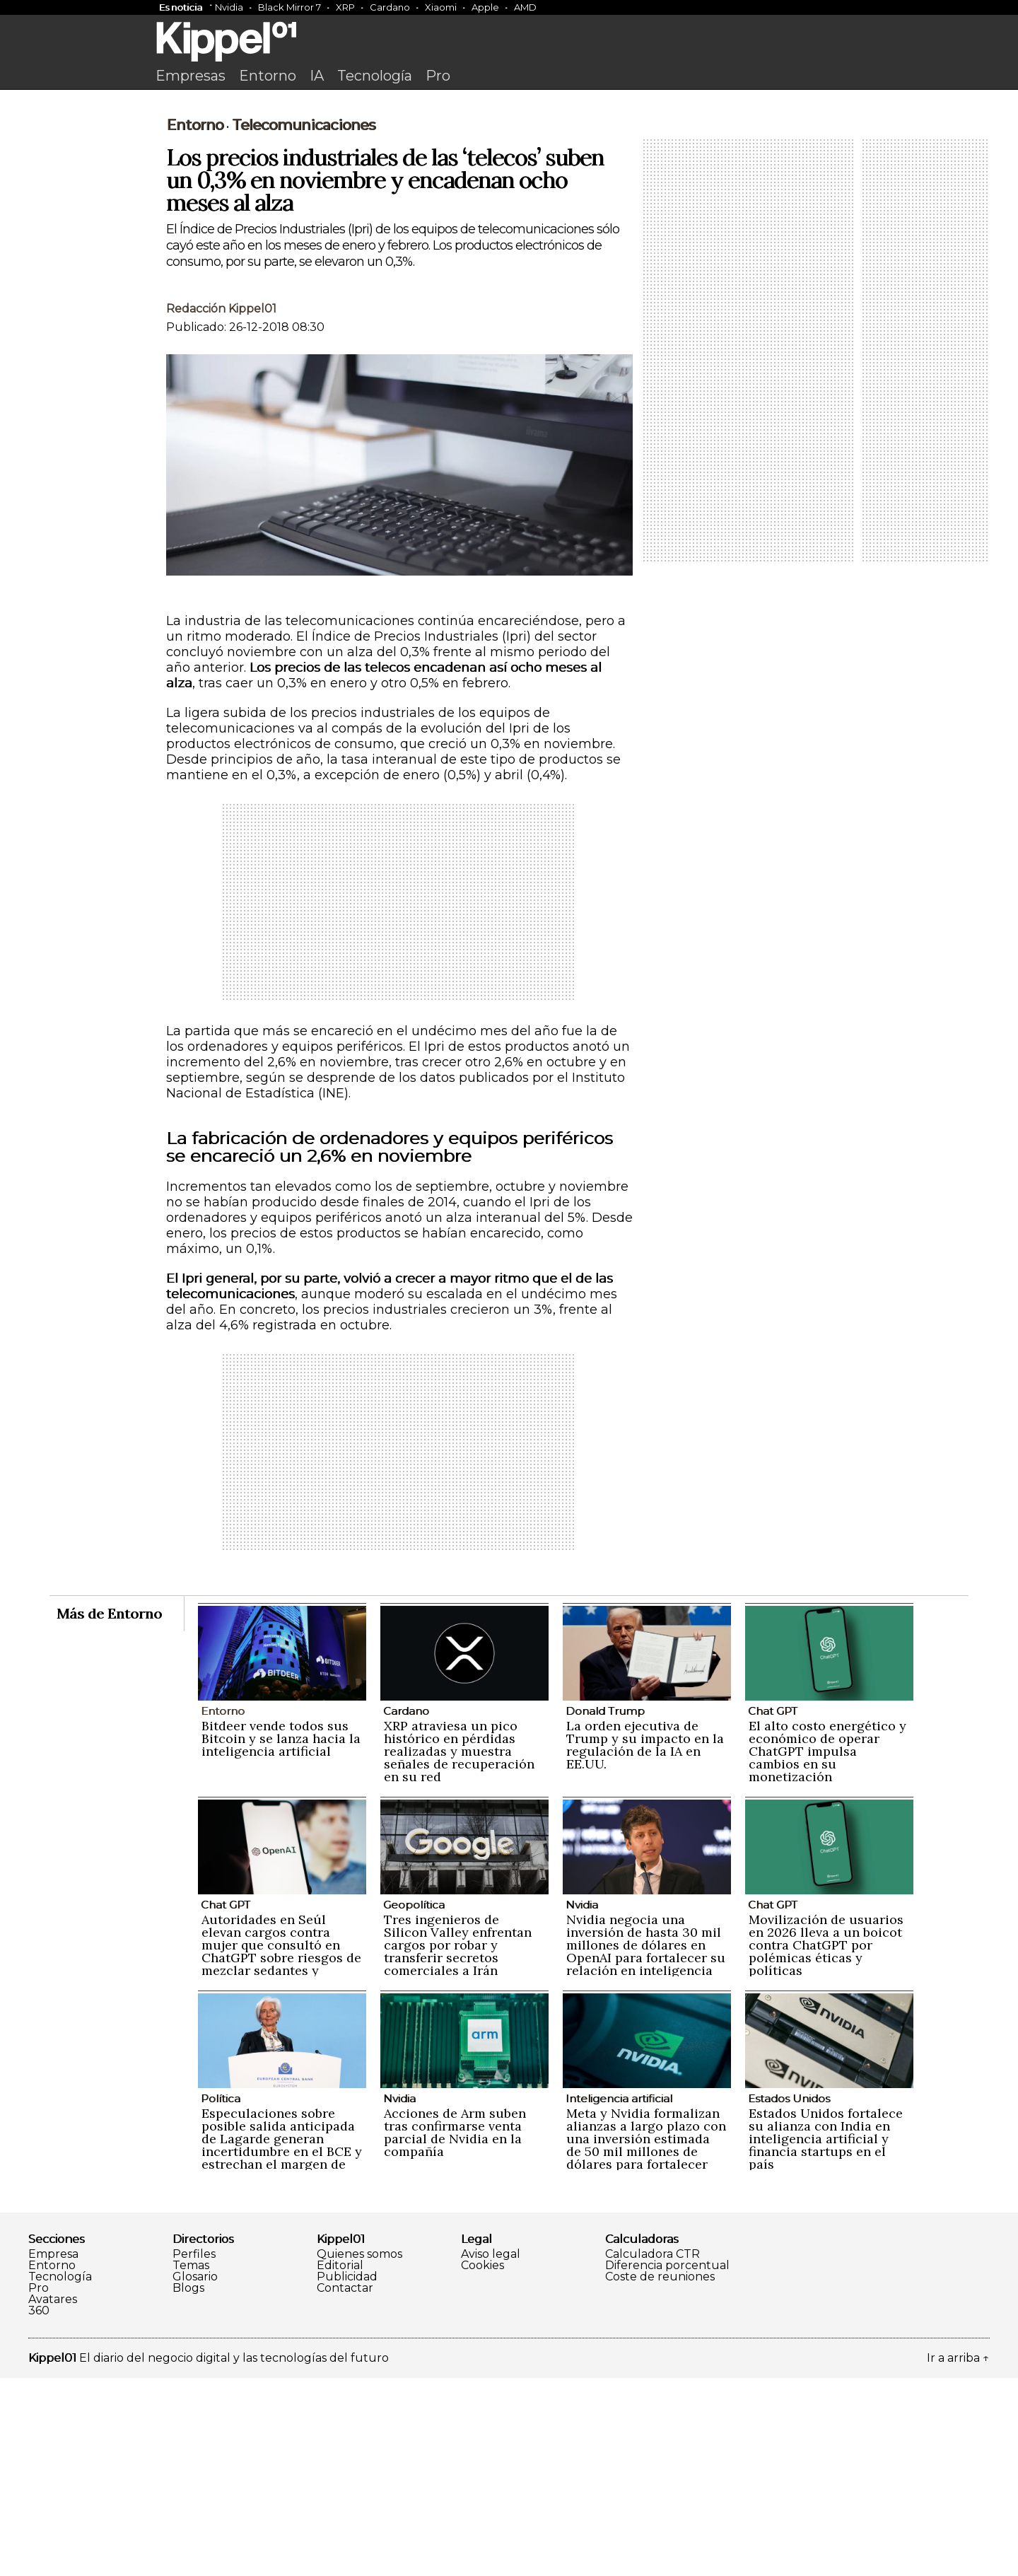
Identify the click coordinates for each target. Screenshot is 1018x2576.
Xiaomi (441, 7)
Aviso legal (490, 2452)
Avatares (52, 2497)
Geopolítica (414, 2102)
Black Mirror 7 (289, 7)
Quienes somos (359, 2452)
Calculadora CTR (652, 2452)
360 (38, 2508)
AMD (525, 7)
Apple (485, 7)
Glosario (195, 2475)
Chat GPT (772, 1909)
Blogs (188, 2486)
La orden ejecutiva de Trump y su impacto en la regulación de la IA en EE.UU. (645, 1943)
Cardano (390, 7)
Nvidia (229, 7)
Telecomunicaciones (303, 323)
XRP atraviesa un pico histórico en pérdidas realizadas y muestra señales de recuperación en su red (459, 1949)
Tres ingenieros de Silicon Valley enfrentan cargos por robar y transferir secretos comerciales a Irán (458, 2142)
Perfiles (194, 2452)
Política (220, 2296)
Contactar (345, 2486)
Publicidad (347, 2475)
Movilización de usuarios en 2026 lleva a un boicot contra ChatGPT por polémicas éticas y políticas (826, 2142)
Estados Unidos (789, 2296)
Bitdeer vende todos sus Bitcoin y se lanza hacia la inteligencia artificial (281, 1936)
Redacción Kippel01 (221, 506)
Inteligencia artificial (619, 2296)
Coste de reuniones (660, 2475)
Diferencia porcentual (667, 2463)
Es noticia (180, 7)
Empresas (191, 75)
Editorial (340, 2463)
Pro (438, 75)
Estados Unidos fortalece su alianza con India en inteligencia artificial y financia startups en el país (826, 2336)
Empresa (53, 2452)
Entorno (267, 75)
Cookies (482, 2463)
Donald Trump (605, 1909)
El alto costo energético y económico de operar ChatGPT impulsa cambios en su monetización (827, 1949)
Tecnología (374, 75)
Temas (190, 2463)
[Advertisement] (509, 203)
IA (317, 75)
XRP (345, 7)
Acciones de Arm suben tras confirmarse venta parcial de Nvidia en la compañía (455, 2330)
